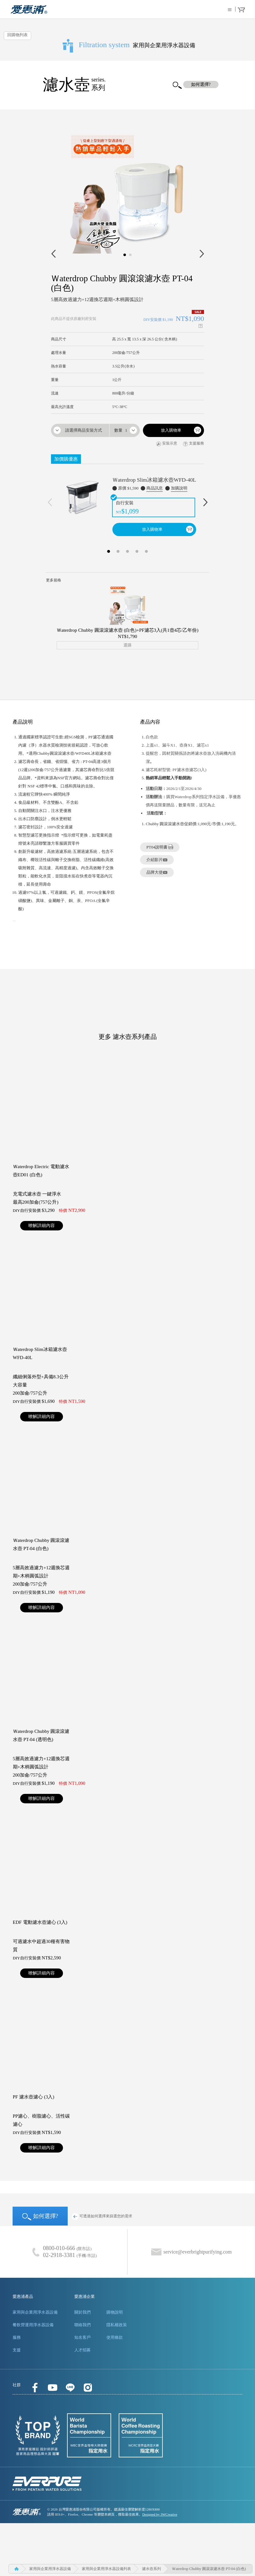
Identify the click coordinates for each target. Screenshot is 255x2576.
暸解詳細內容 (41, 1225)
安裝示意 (166, 443)
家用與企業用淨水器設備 (35, 2312)
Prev (53, 253)
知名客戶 (82, 2337)
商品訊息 (154, 488)
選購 (127, 645)
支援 (17, 2350)
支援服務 (193, 443)
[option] (127, 500)
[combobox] (80, 430)
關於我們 (82, 2312)
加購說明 (179, 488)
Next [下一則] (205, 502)
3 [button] (127, 550)
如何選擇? (40, 2216)
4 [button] (137, 550)
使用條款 (114, 2337)
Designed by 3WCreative (159, 2514)
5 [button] (146, 550)
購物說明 (114, 2312)
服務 (17, 2337)
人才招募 (82, 2350)
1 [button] (108, 550)
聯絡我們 (82, 2324)
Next (201, 253)
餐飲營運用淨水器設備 (33, 2324)
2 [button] (118, 550)
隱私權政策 (116, 2324)
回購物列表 (17, 34)
